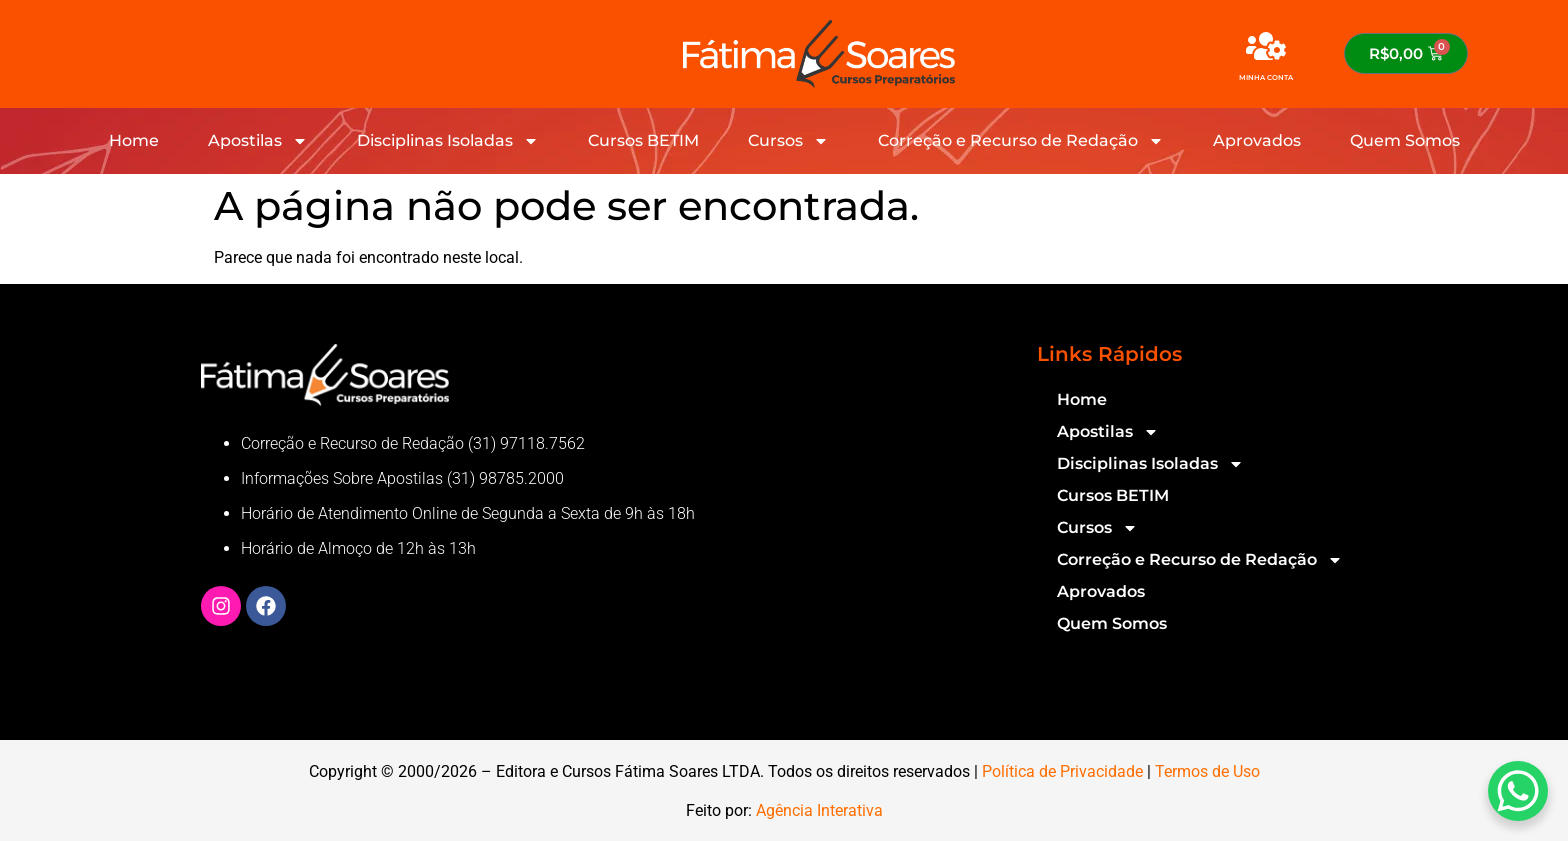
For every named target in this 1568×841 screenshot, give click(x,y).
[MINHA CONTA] (1266, 46)
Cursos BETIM (643, 140)
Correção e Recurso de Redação (1021, 141)
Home (134, 140)
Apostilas (258, 141)
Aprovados (1257, 140)
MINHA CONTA (1266, 77)
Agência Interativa (819, 810)
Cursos (788, 141)
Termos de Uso (1207, 771)
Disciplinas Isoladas (448, 141)
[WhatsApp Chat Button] (1518, 791)
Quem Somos (1405, 140)
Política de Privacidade (1062, 771)
